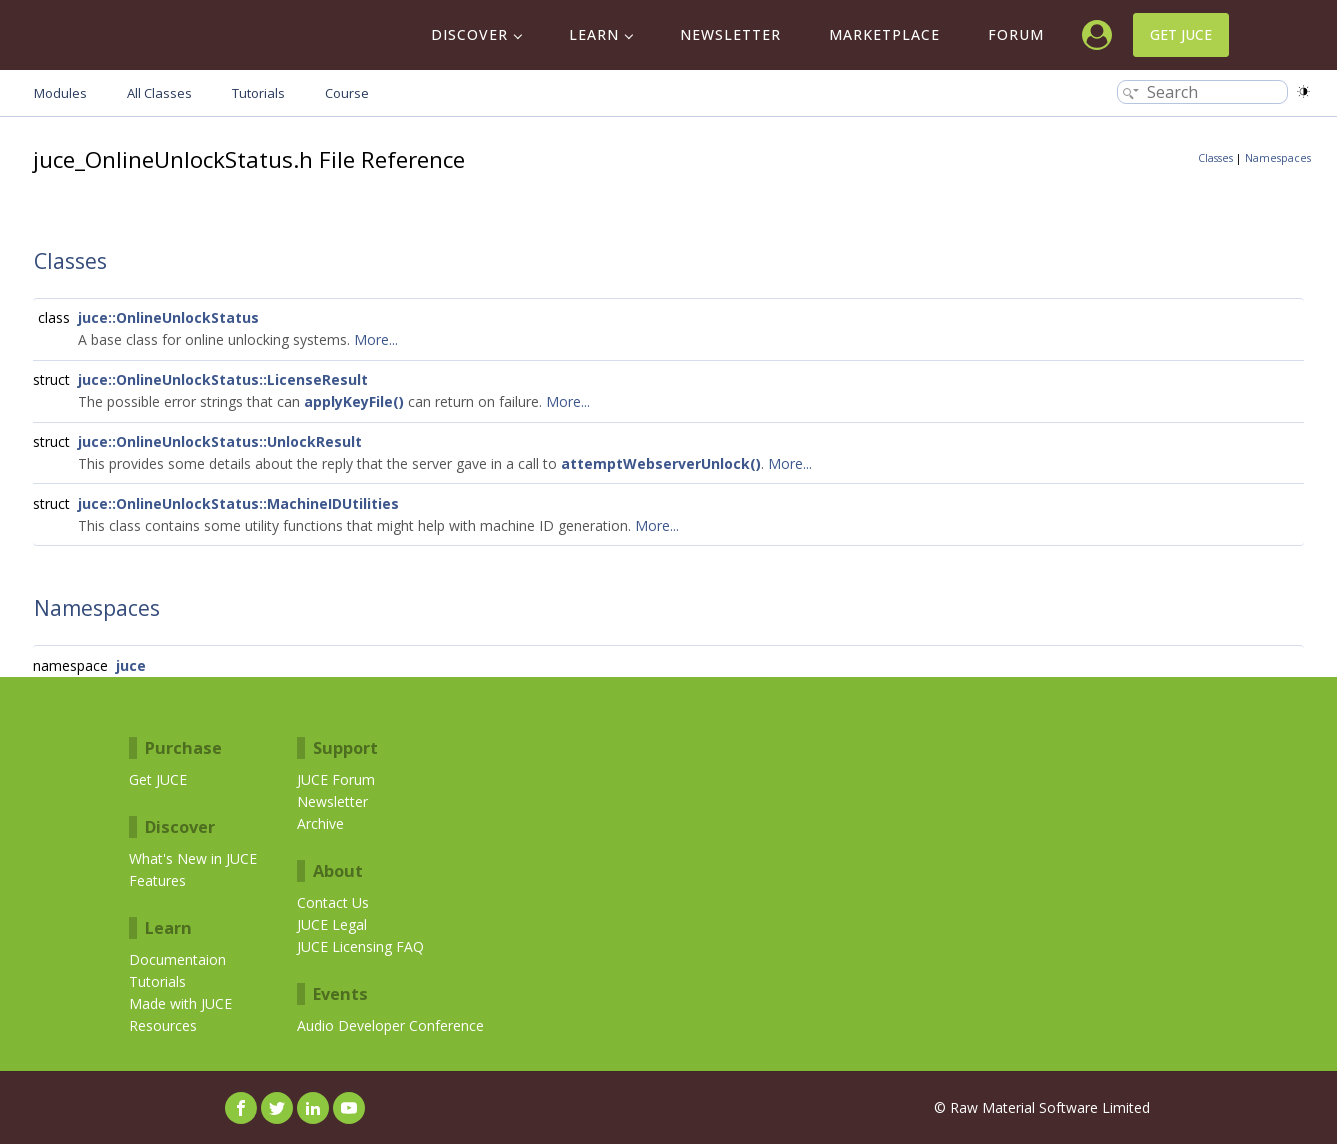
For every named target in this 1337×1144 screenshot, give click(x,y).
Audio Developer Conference (390, 1025)
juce (131, 665)
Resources (163, 1025)
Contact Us (333, 902)
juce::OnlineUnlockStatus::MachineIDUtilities (238, 503)
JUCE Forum (336, 779)
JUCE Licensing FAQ (360, 946)
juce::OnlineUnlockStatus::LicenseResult (223, 379)
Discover (469, 34)
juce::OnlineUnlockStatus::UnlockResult (220, 441)
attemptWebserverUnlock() (661, 463)
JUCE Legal (332, 924)
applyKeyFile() (354, 401)
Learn (594, 34)
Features (157, 880)
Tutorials (157, 981)
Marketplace (884, 34)
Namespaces (1278, 158)
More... (376, 339)
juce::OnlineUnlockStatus (168, 317)
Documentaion (177, 959)
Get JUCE (1181, 34)
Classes (1215, 158)
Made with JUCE (180, 1003)
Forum (1016, 34)
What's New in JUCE (193, 858)
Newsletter (730, 34)
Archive (320, 823)
